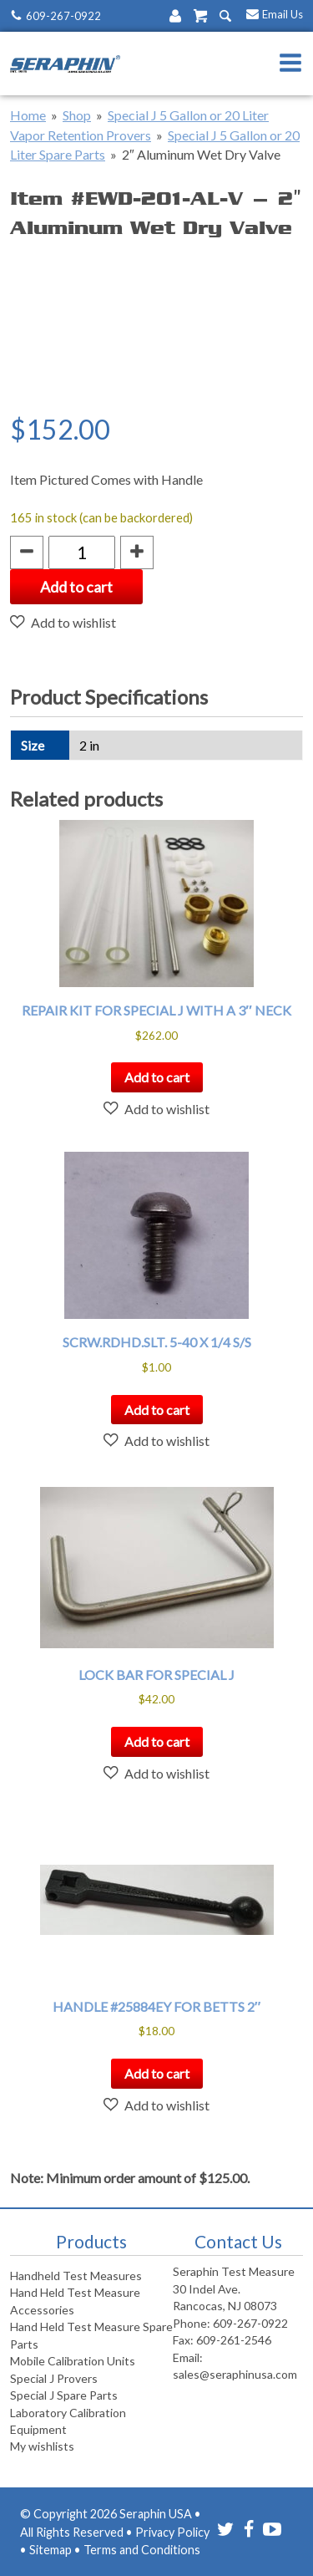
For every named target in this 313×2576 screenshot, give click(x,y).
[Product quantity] (81, 552)
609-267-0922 (63, 16)
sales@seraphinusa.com (235, 2374)
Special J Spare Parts (64, 2395)
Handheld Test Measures (76, 2275)
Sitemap (50, 2550)
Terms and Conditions (141, 2550)
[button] (63, 622)
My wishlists (42, 2446)
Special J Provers (54, 2378)
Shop (77, 115)
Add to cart (76, 587)
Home (28, 115)
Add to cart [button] (156, 1077)
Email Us (282, 14)
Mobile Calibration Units (72, 2361)
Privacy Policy (172, 2532)
